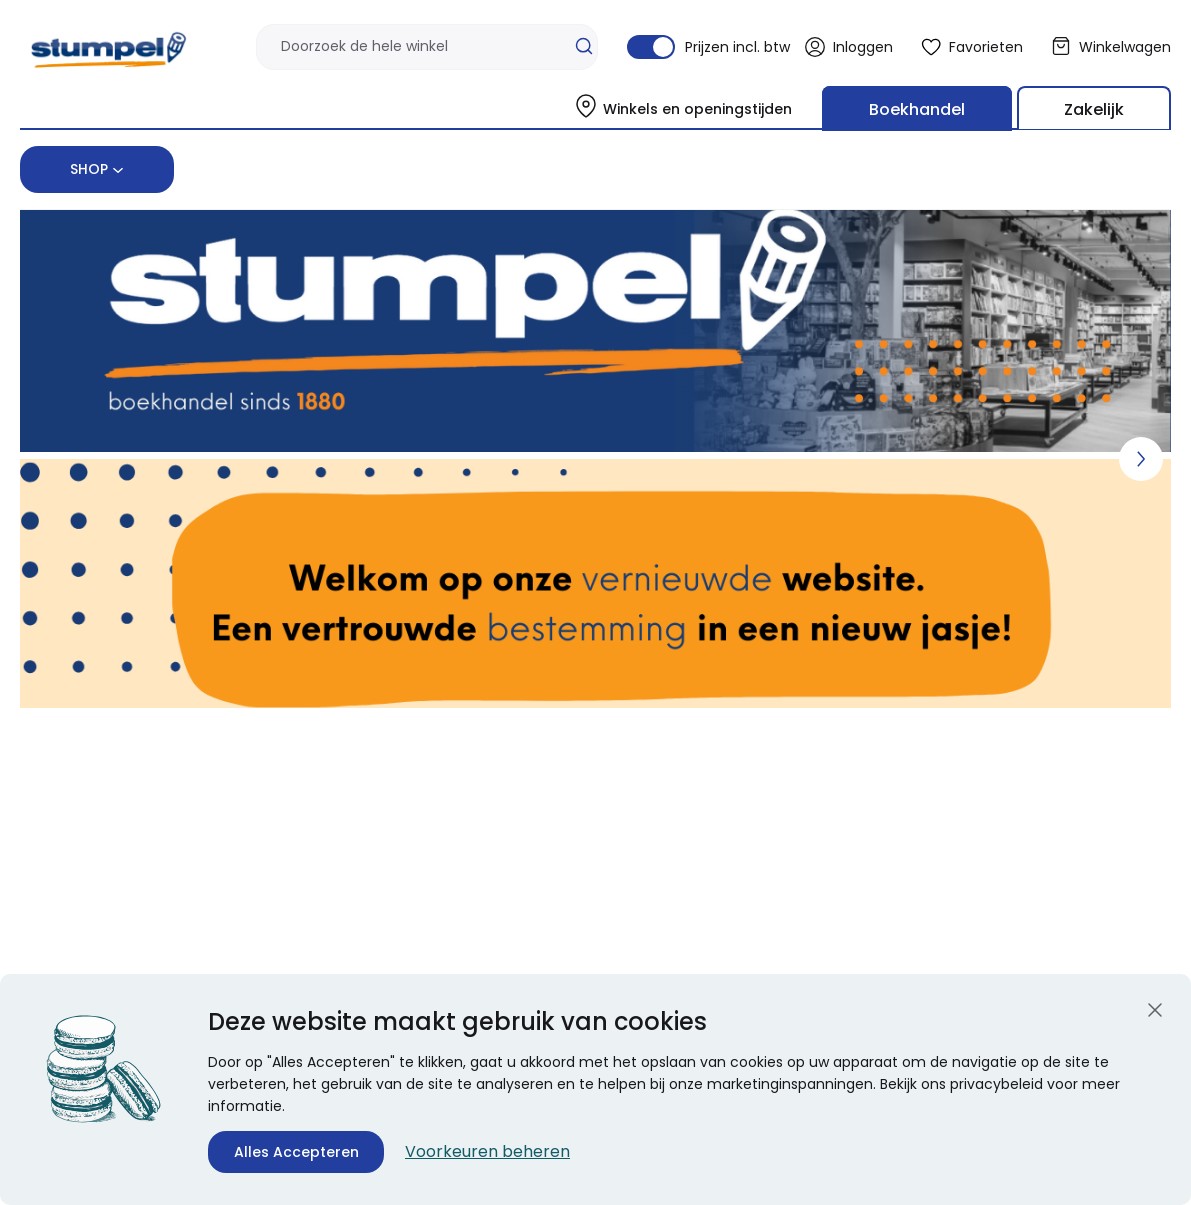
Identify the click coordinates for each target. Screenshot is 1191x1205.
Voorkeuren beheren (487, 1151)
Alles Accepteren (296, 1152)
